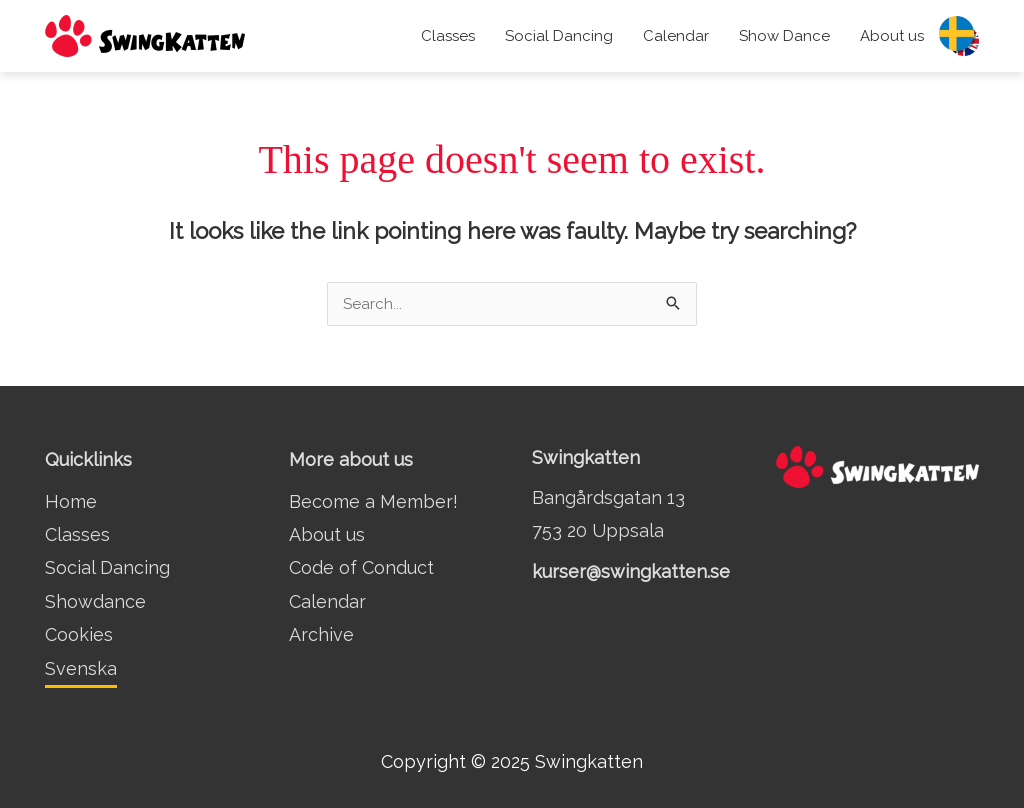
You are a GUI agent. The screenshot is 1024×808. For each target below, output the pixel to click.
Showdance (95, 601)
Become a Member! (373, 501)
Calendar (676, 36)
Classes (448, 36)
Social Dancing (559, 36)
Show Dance (784, 36)
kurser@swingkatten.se (631, 571)
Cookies (79, 634)
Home (71, 501)
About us (892, 36)
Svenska (81, 668)
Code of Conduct (361, 567)
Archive (321, 634)
